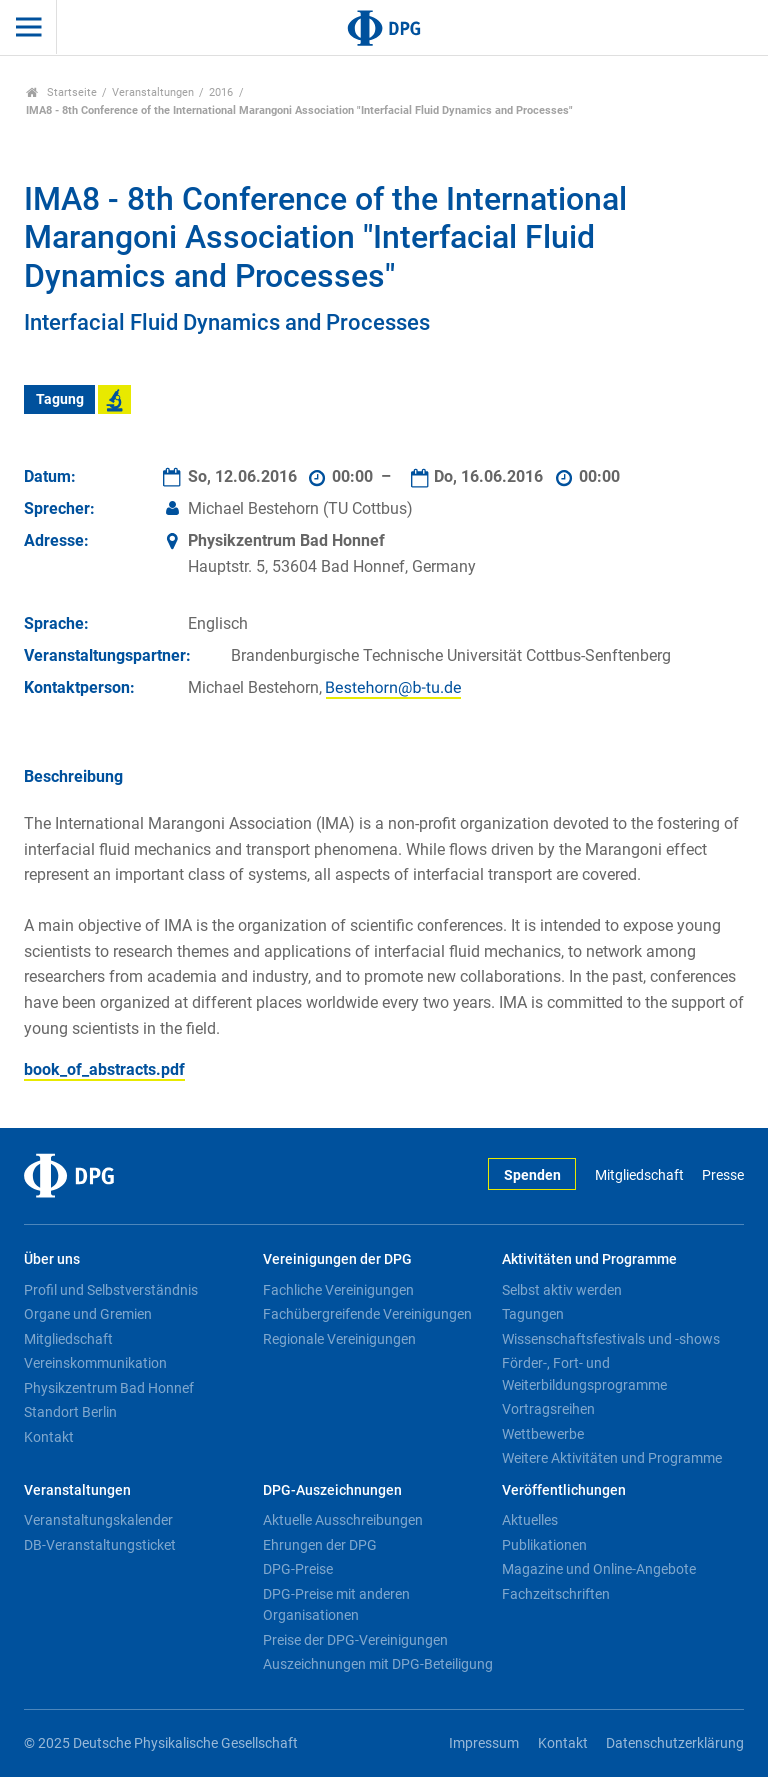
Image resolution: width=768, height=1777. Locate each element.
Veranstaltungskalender (98, 1520)
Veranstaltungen (153, 92)
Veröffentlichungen (564, 1490)
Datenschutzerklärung (675, 1743)
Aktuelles (530, 1520)
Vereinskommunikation (95, 1363)
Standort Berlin (70, 1412)
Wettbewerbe (543, 1434)
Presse (723, 1175)
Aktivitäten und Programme (589, 1259)
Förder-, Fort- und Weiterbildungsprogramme (584, 1374)
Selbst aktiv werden (562, 1290)
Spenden (532, 1175)
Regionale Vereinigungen (339, 1339)
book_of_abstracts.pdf (104, 1069)
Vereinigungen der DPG (337, 1259)
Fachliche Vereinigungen (338, 1290)
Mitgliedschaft (639, 1175)
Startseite (61, 92)
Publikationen (544, 1545)
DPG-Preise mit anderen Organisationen (336, 1605)
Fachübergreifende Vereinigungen (367, 1314)
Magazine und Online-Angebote (599, 1569)
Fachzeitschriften (556, 1594)
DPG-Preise (298, 1569)
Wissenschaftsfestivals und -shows (611, 1339)
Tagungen (533, 1314)
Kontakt (49, 1437)
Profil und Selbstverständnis (111, 1290)
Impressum (484, 1743)
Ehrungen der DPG (320, 1545)
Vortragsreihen (548, 1409)
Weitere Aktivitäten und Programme (612, 1458)
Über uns (52, 1259)
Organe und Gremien (88, 1314)
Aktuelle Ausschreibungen (343, 1520)
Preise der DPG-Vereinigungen (355, 1640)
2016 (221, 92)
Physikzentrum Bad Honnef (109, 1388)
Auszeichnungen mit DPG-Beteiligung (378, 1664)
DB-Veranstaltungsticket (100, 1545)
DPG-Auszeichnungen (332, 1490)
